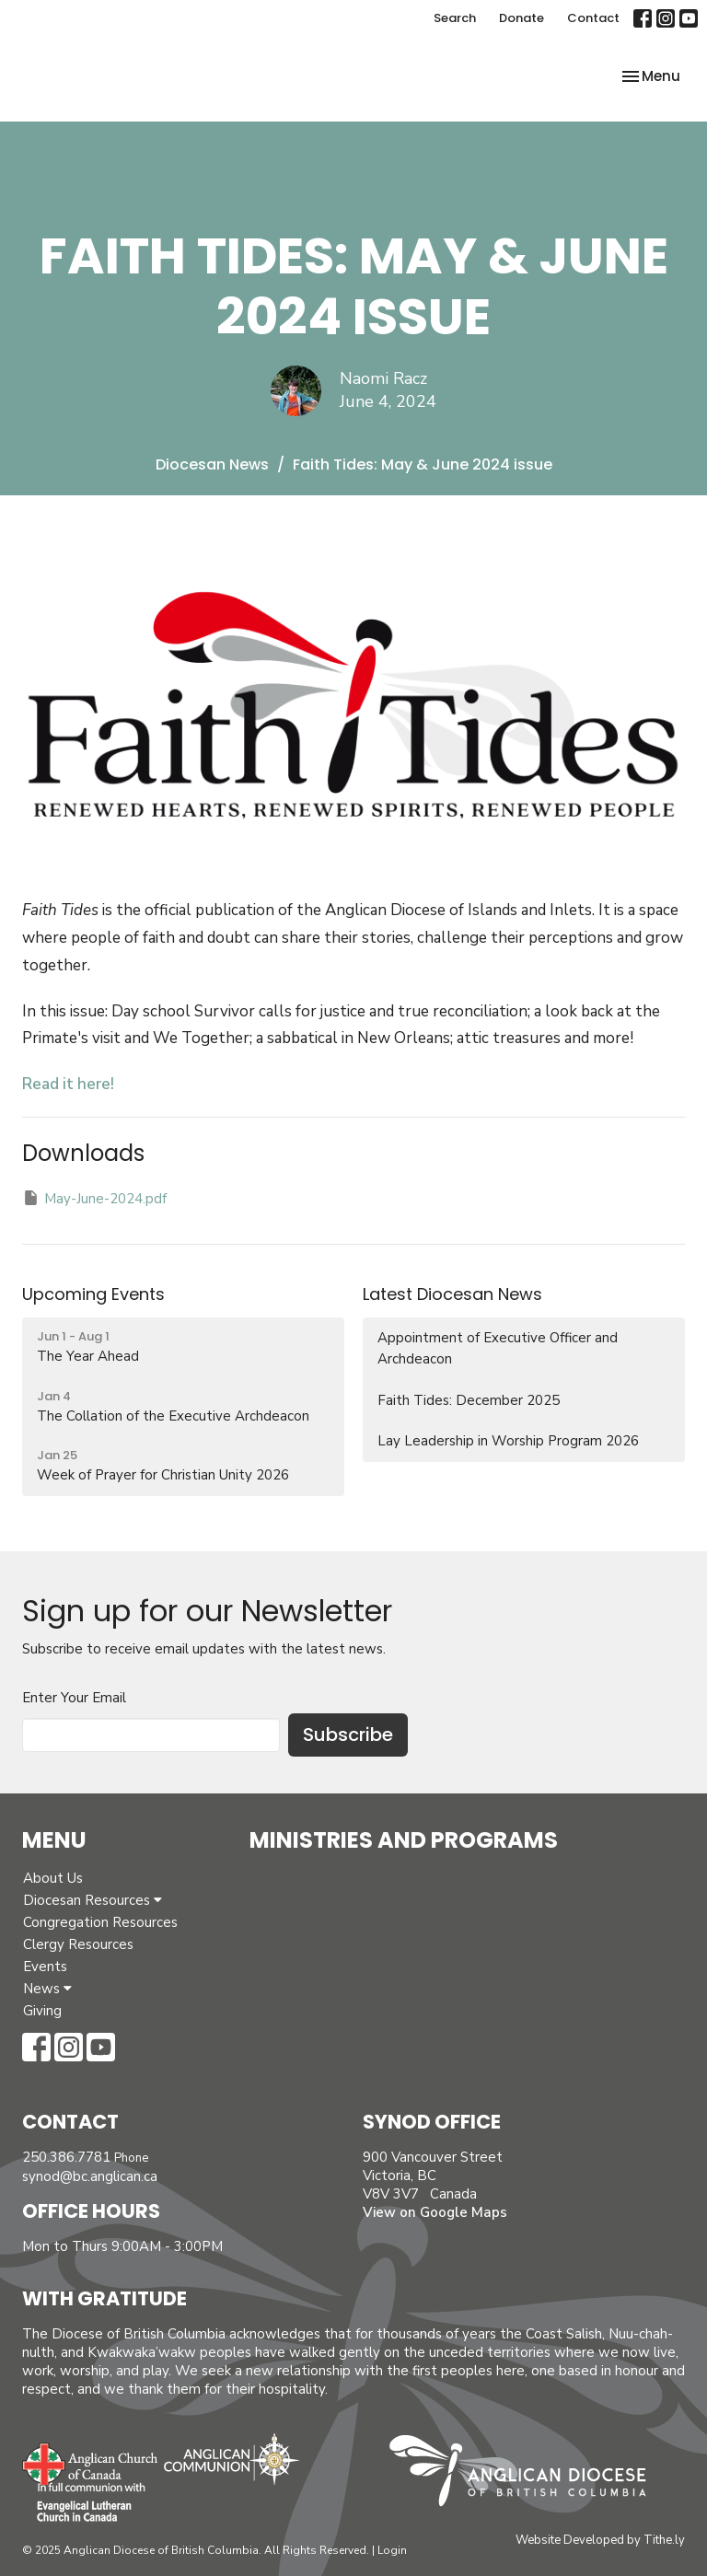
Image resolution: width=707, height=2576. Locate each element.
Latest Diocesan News (452, 1293)
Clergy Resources (78, 1944)
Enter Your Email (74, 1697)
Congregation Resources (100, 1922)
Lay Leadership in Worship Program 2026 (508, 1441)
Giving (42, 2011)
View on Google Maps (435, 2212)
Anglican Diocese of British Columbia (527, 2473)
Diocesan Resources (92, 1900)
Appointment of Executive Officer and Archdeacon (497, 1348)
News (47, 1988)
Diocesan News (212, 464)
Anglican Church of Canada (90, 2462)
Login (392, 2550)
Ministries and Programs (403, 1840)
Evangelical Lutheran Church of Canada (84, 2503)
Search (455, 18)
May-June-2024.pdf (94, 1198)
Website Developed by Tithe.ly (600, 2540)
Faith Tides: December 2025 (468, 1400)
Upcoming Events (93, 1293)
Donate (521, 18)
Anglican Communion (231, 2458)
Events (45, 1966)
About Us (53, 1878)
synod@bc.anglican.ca (89, 2176)
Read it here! (68, 1084)
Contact (593, 18)
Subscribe (348, 1734)
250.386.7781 (66, 2157)
